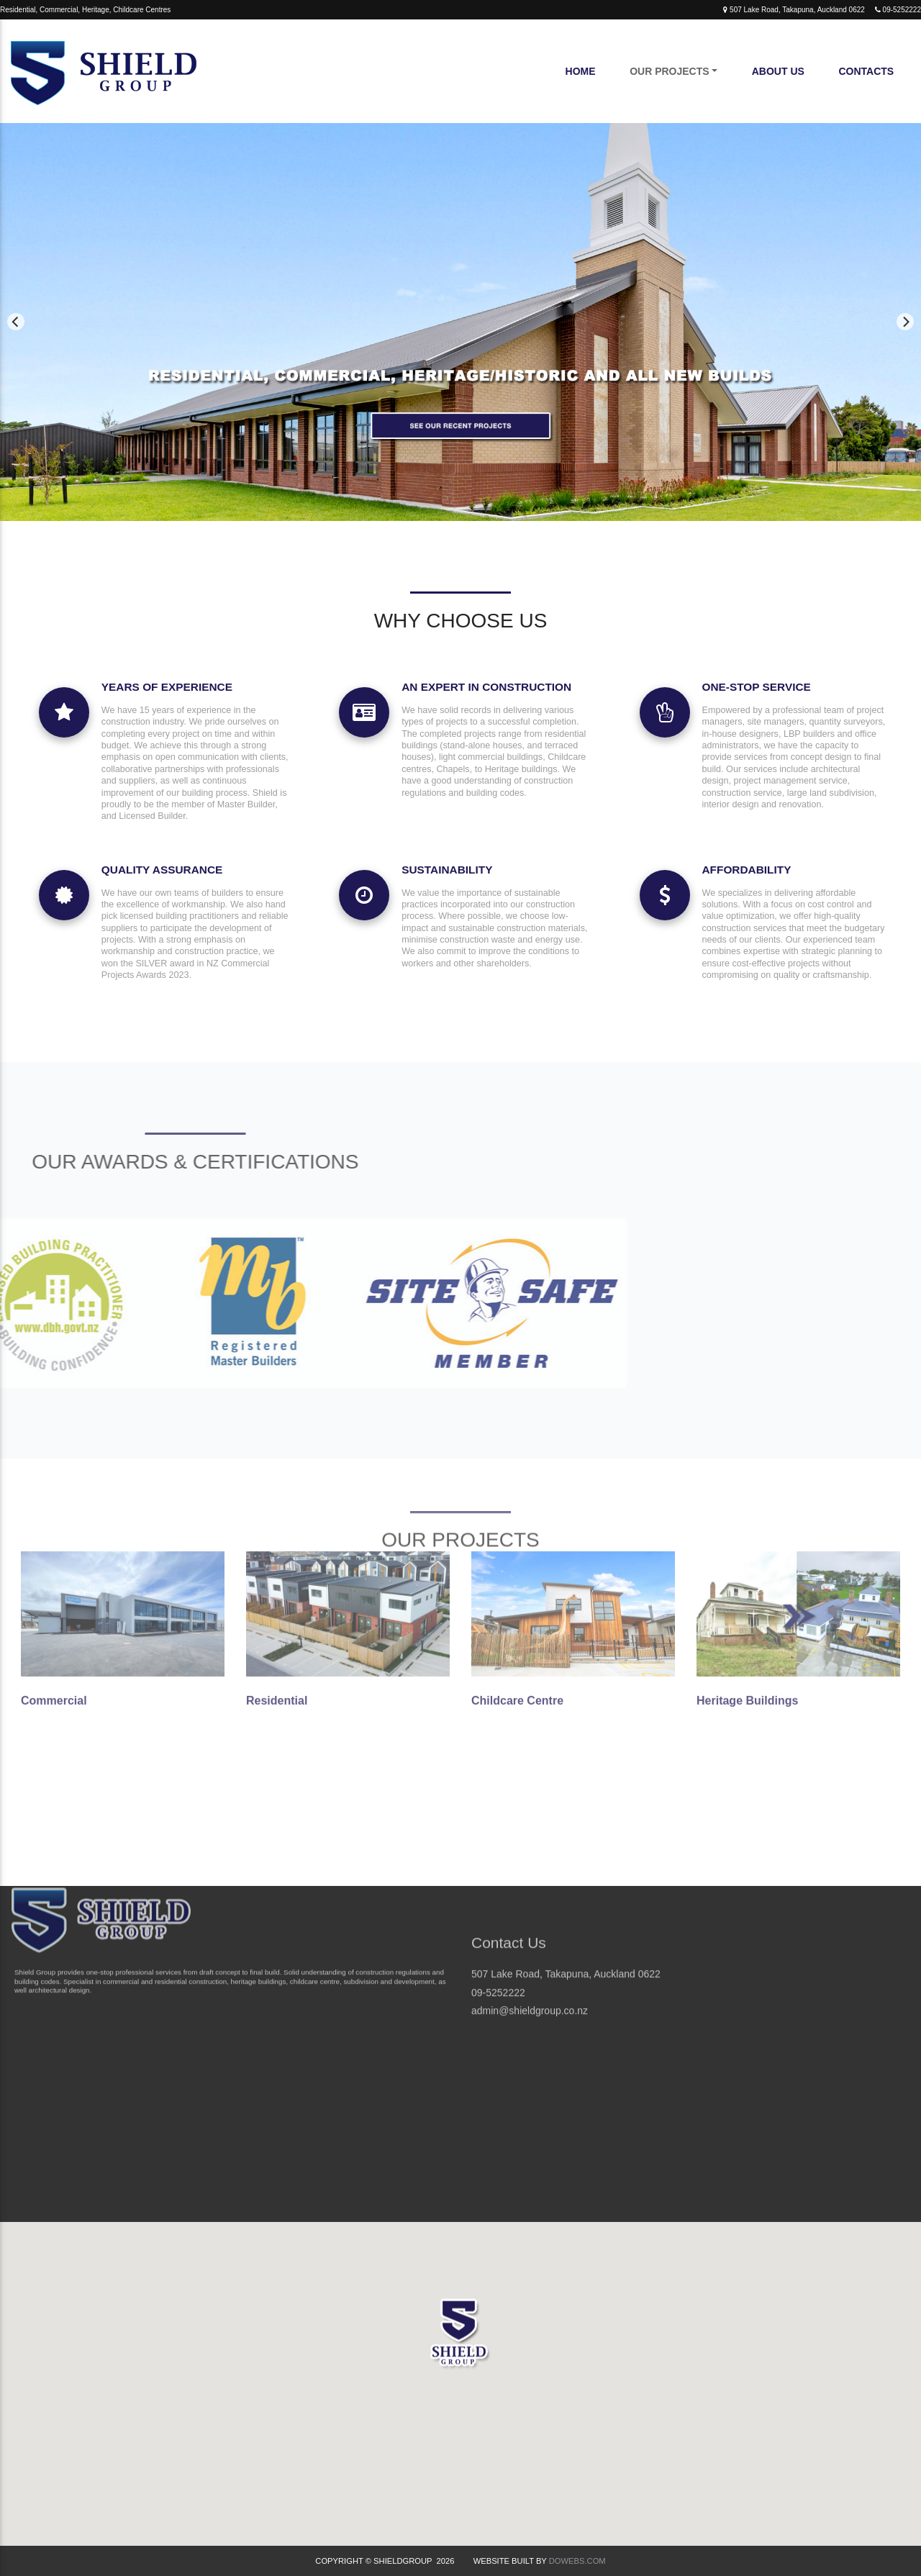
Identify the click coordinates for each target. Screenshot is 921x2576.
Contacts (866, 71)
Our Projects (669, 71)
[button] (460, 2348)
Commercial (54, 1608)
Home (581, 71)
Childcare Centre (517, 1608)
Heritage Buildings (747, 1608)
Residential (276, 1608)
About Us (778, 71)
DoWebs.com (577, 2561)
